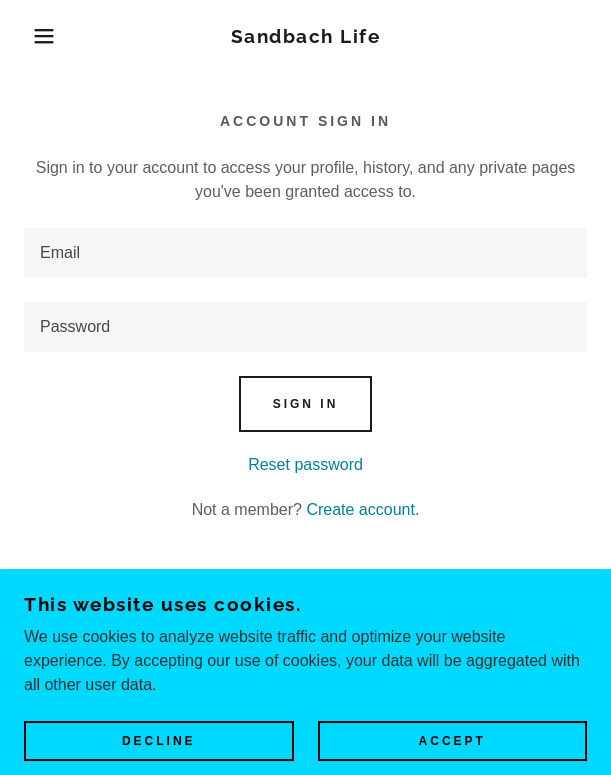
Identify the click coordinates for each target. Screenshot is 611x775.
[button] (41, 36)
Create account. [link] (362, 509)
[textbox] (305, 253)
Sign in (306, 404)
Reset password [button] (305, 464)
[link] (306, 36)
